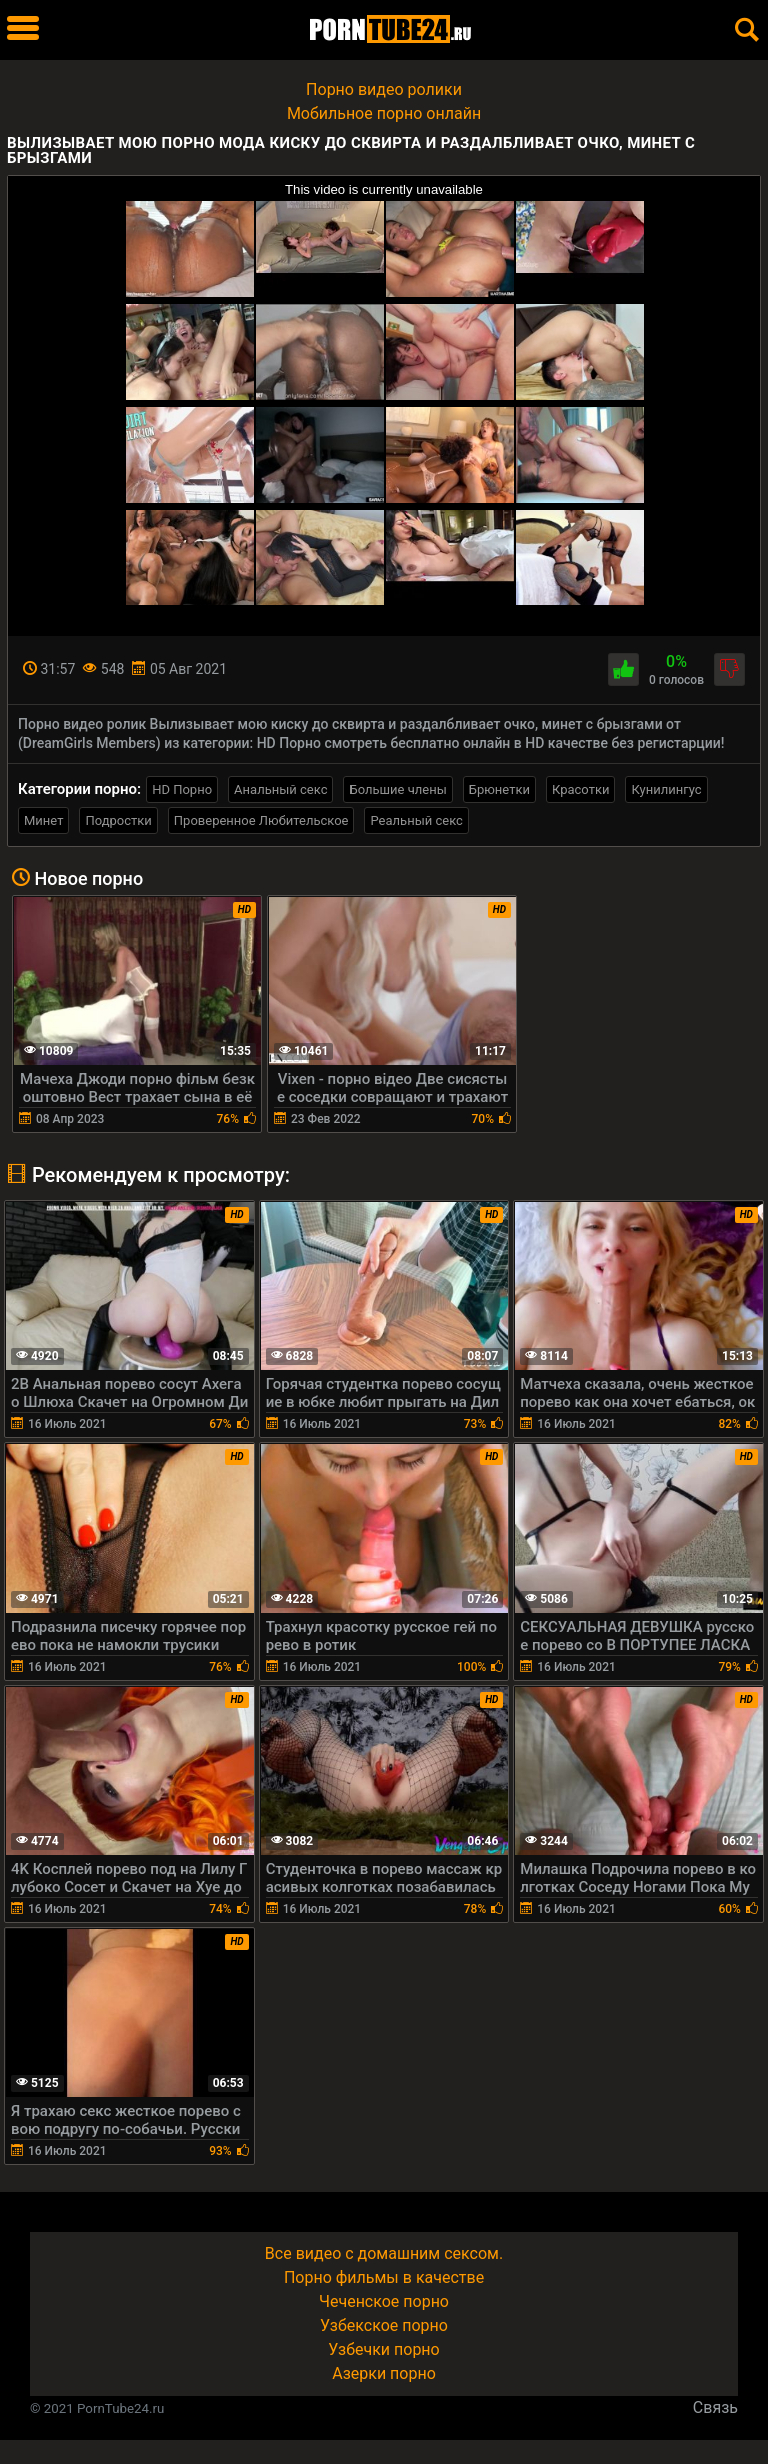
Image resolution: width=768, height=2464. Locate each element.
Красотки (580, 789)
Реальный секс (416, 820)
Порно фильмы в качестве (384, 2277)
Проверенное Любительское (261, 820)
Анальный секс (280, 789)
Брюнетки (499, 789)
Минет (43, 820)
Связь (715, 2407)
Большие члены (397, 789)
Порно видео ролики (384, 89)
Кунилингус (666, 789)
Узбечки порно (383, 2349)
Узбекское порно (384, 2325)
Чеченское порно (384, 2301)
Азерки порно (384, 2373)
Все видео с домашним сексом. (384, 2253)
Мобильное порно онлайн (384, 113)
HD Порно (182, 789)
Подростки (118, 820)
